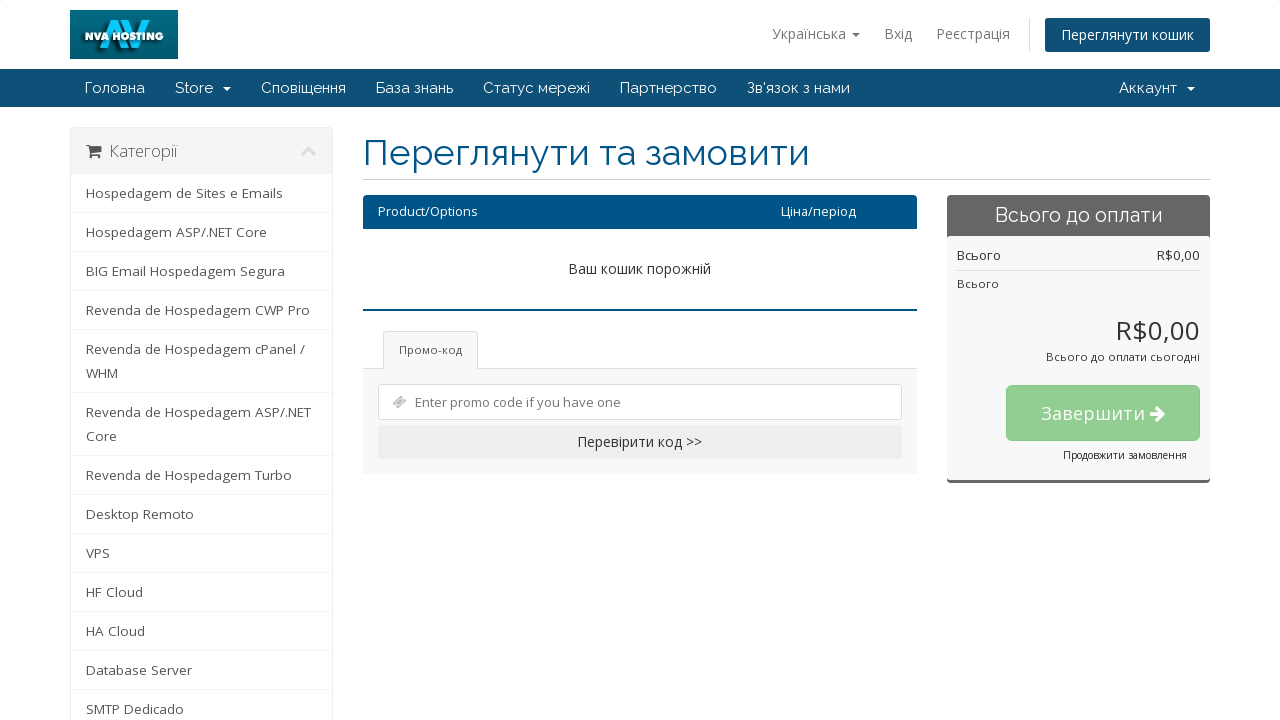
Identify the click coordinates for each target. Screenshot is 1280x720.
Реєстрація (973, 33)
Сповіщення (303, 88)
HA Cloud (115, 631)
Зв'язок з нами (798, 88)
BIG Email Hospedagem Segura (185, 271)
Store (203, 88)
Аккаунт (1157, 88)
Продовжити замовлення (1125, 455)
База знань (414, 88)
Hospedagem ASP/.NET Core (176, 232)
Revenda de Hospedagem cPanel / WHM (195, 361)
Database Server (139, 670)
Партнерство (668, 88)
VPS (98, 553)
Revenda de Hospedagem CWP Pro (198, 310)
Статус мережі (536, 88)
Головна (115, 88)
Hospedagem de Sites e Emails (184, 193)
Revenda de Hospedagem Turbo (189, 475)
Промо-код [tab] (430, 349)
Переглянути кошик (1127, 34)
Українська (816, 33)
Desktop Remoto (140, 514)
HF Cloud (114, 592)
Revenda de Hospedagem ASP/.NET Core (198, 424)
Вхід (898, 33)
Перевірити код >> (639, 441)
